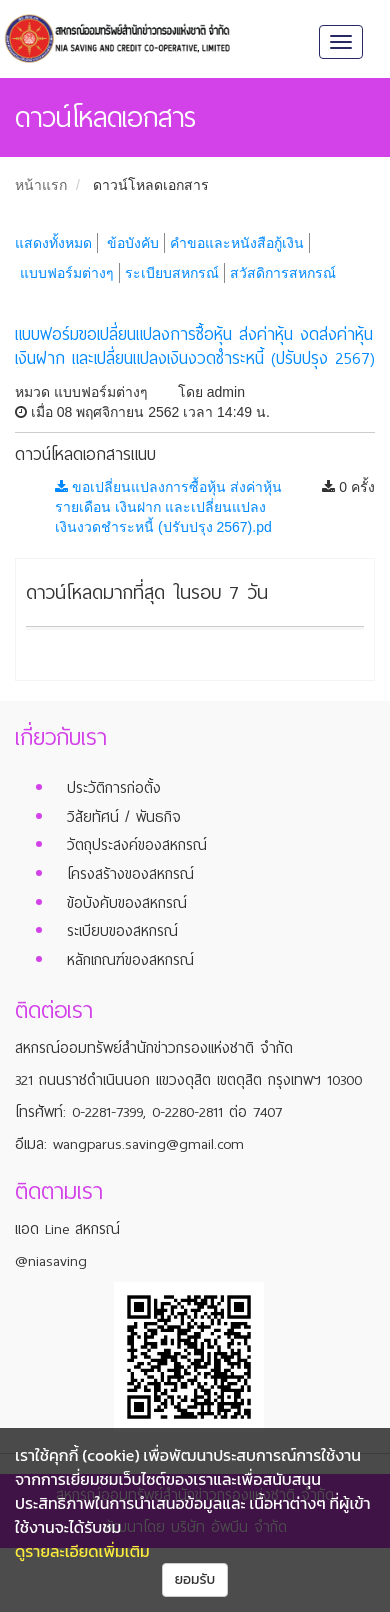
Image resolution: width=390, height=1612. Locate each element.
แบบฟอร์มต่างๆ (67, 273)
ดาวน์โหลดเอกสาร (151, 185)
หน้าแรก (41, 185)
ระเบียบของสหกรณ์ (122, 931)
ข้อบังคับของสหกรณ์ (127, 903)
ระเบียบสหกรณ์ (172, 273)
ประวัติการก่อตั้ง (114, 788)
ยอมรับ (195, 1579)
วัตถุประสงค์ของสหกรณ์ (137, 845)
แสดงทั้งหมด (53, 243)
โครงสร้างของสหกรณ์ (130, 874)
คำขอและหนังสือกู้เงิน (237, 243)
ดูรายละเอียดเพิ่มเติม (82, 1551)
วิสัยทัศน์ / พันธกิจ (124, 817)
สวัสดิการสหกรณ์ (283, 273)
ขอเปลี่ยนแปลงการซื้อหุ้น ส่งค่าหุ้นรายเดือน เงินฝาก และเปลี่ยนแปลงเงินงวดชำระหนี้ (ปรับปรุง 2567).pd (168, 507)
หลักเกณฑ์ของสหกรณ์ (130, 960)
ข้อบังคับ (133, 243)
